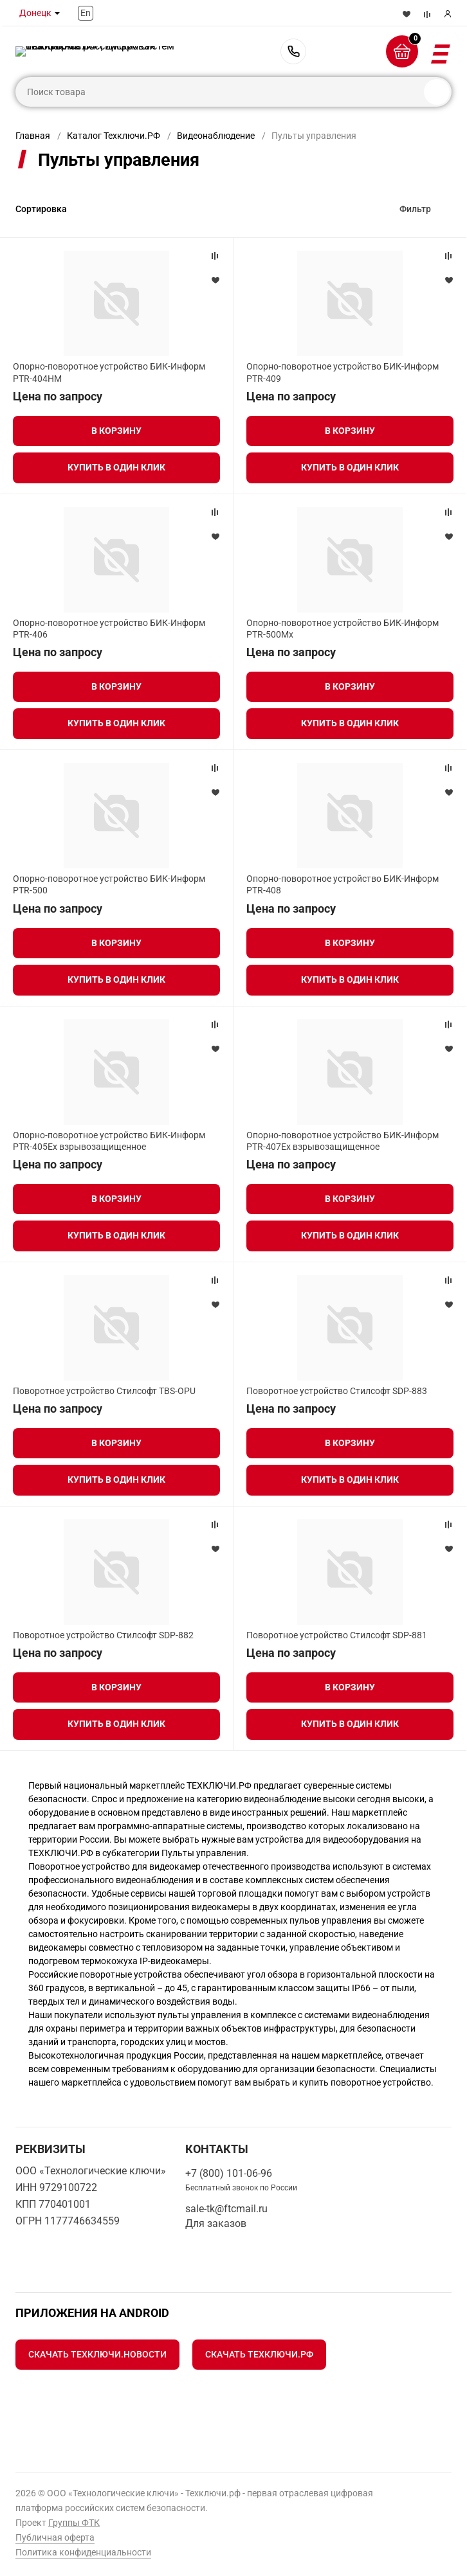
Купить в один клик (116, 467)
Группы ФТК (74, 2523)
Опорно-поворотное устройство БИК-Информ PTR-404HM (109, 372)
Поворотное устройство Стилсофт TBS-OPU (104, 1391)
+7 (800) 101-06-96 (293, 51)
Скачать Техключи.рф (259, 2354)
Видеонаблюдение (216, 135)
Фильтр (415, 209)
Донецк (35, 13)
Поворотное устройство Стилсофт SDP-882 (103, 1635)
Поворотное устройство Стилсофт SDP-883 (336, 1391)
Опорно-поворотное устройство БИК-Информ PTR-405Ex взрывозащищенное (109, 1141)
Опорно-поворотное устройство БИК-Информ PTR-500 (109, 884)
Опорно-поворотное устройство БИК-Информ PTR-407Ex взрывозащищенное (342, 1141)
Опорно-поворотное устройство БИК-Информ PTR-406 (109, 629)
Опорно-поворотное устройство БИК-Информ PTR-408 (342, 884)
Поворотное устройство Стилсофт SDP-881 (336, 1635)
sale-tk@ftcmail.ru (226, 2209)
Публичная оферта (55, 2537)
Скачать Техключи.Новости (97, 2354)
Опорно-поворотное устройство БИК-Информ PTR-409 (342, 372)
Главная (32, 135)
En (85, 13)
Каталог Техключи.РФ (113, 135)
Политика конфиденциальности (83, 2552)
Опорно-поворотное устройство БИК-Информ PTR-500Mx (342, 629)
